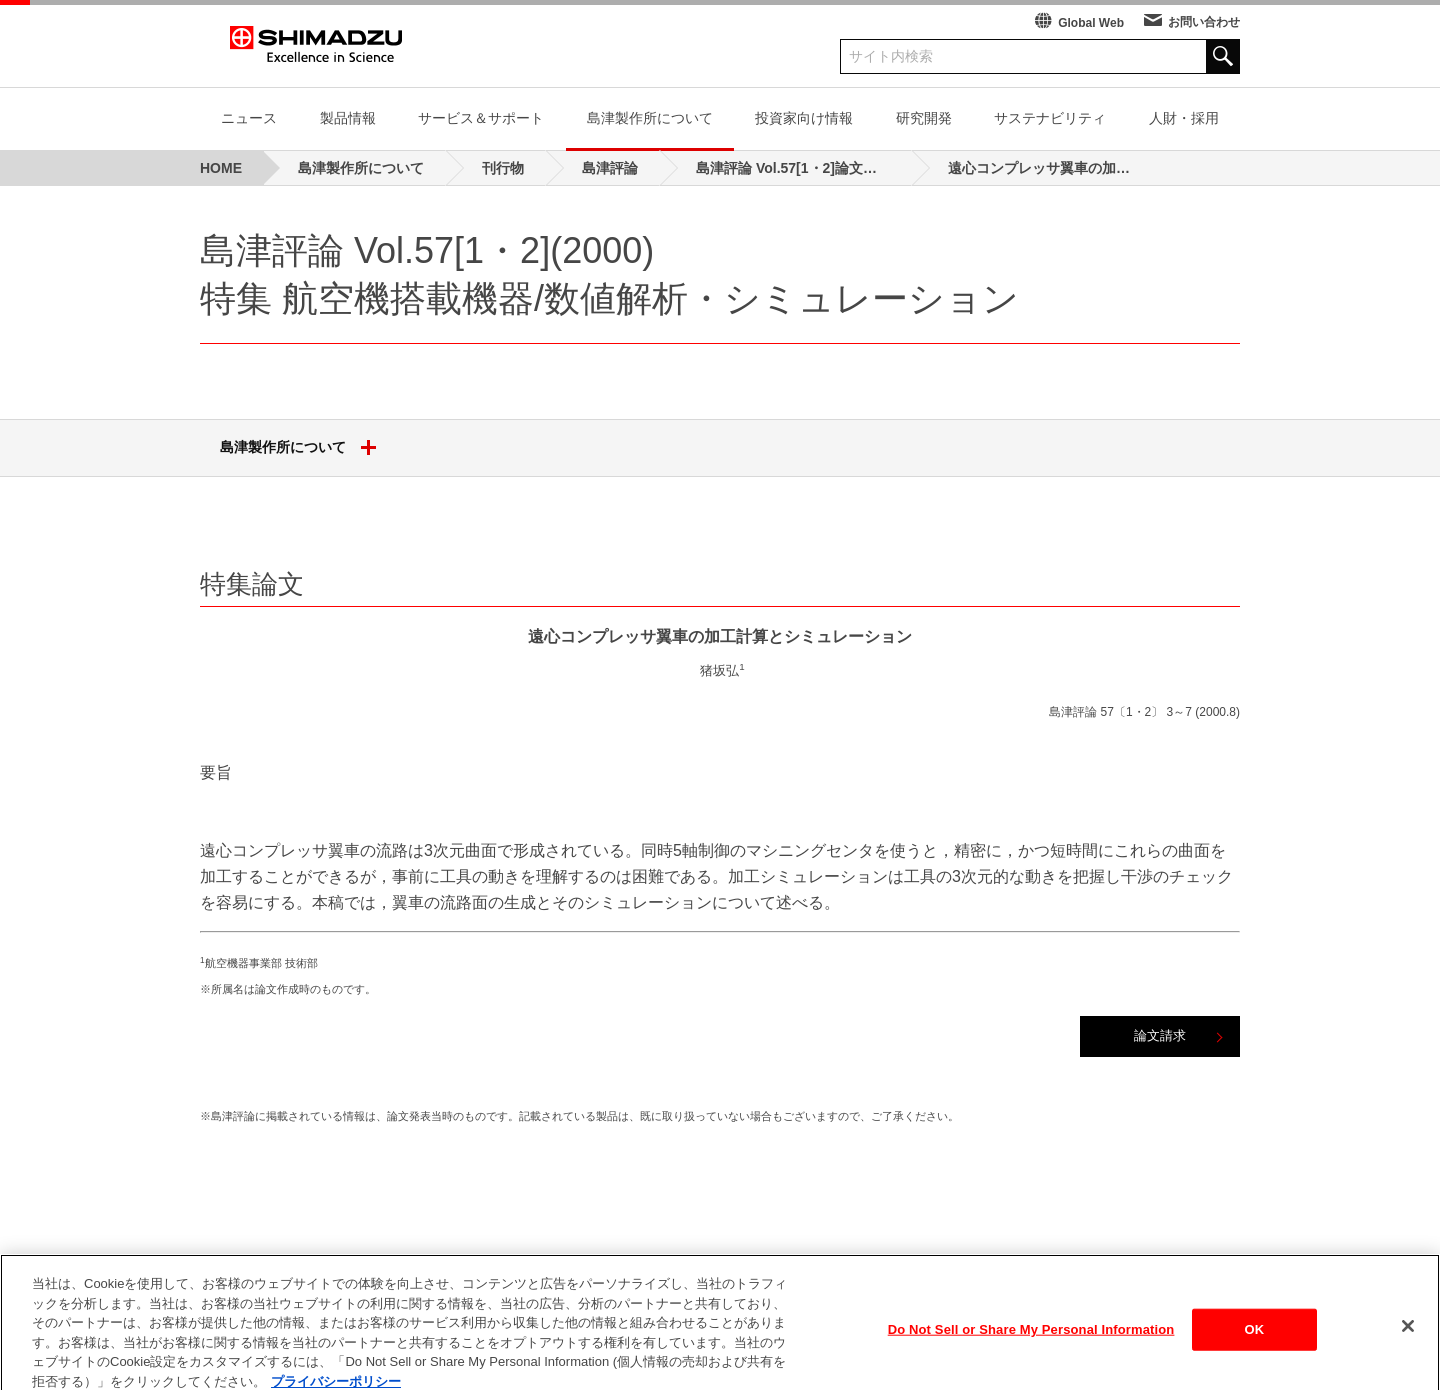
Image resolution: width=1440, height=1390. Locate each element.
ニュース (249, 118)
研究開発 (924, 118)
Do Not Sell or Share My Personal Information (1031, 1347)
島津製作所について (650, 118)
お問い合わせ (1204, 22)
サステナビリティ (1050, 118)
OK (1254, 1347)
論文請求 (1160, 1035)
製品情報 (348, 118)
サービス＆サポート (481, 118)
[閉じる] (1408, 1344)
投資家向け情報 (804, 118)
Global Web (1091, 23)
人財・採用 (1184, 118)
